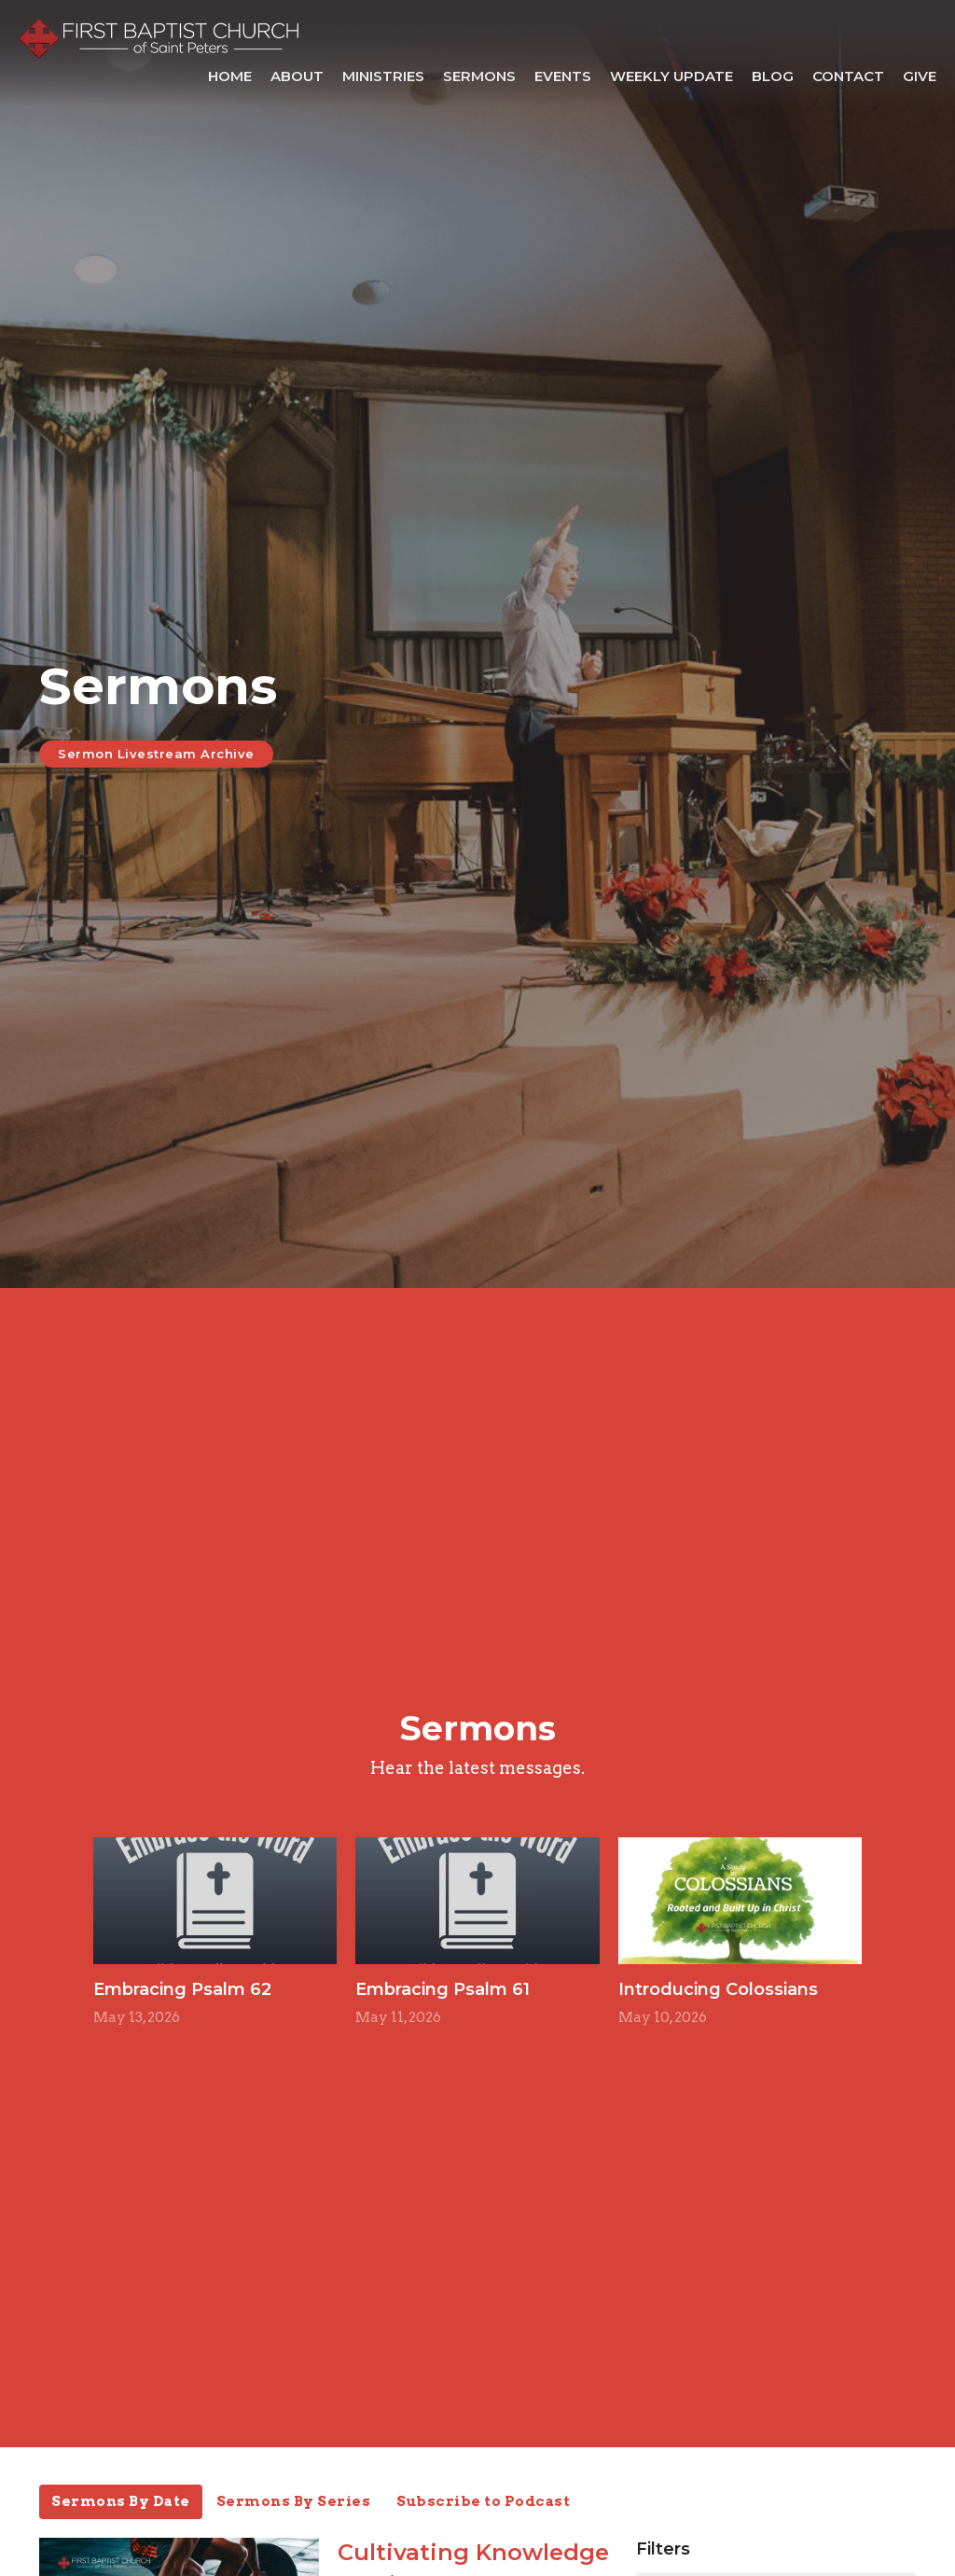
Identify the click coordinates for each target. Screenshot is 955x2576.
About (297, 76)
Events (562, 76)
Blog (773, 76)
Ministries (383, 76)
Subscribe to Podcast (483, 2501)
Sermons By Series (293, 2501)
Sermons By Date (120, 2501)
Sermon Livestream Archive (156, 753)
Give (919, 76)
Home (230, 76)
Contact (848, 76)
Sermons (479, 76)
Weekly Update (671, 76)
